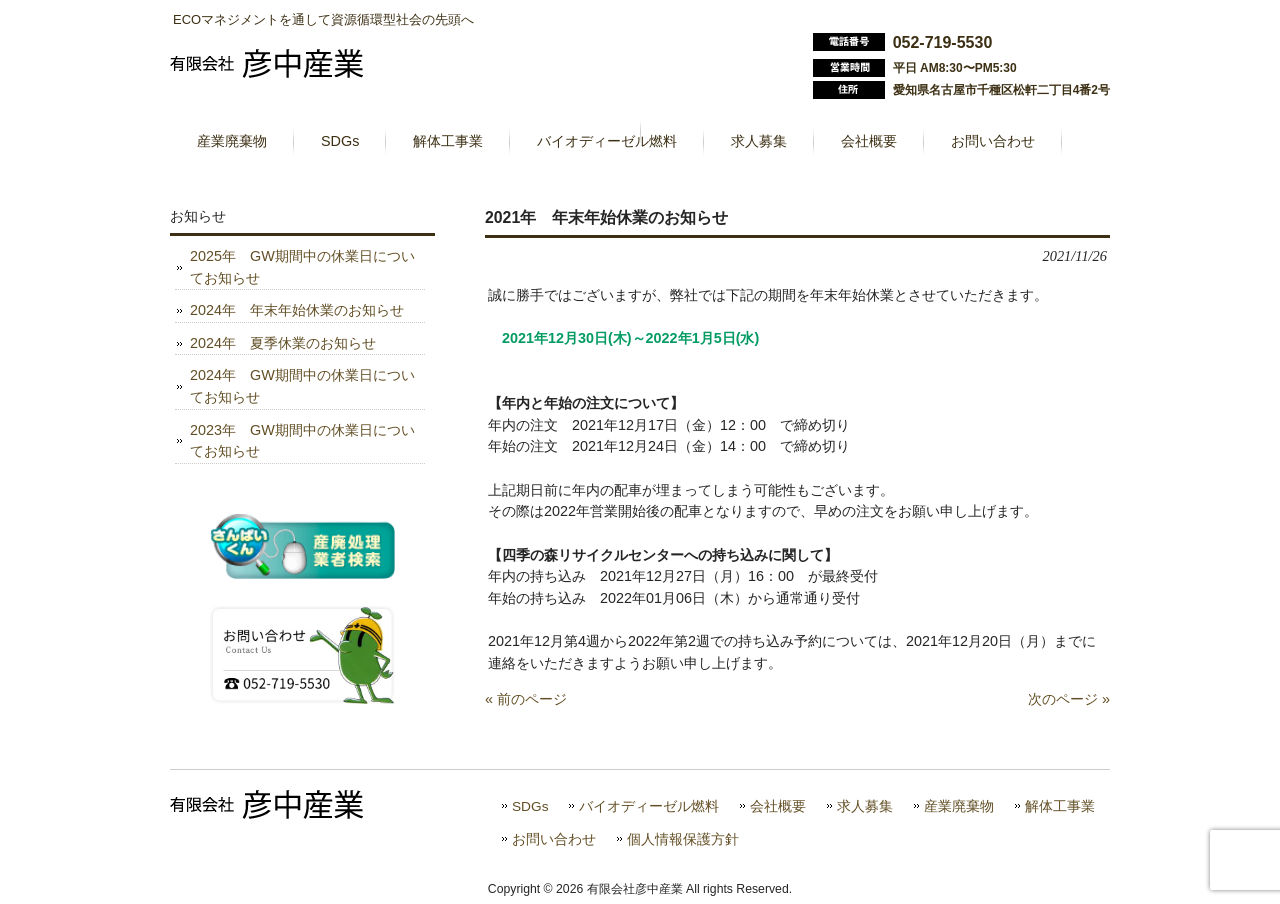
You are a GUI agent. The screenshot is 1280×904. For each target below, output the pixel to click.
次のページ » (1069, 699)
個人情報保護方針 (683, 839)
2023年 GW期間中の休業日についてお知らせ (302, 441)
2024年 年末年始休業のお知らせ (297, 310)
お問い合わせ (554, 839)
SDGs (530, 806)
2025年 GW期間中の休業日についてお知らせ (302, 267)
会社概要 (778, 806)
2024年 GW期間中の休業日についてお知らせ (302, 386)
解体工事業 (1060, 806)
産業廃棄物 (959, 806)
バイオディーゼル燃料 (649, 806)
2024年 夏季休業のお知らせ (283, 343)
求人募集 (865, 806)
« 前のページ (526, 699)
